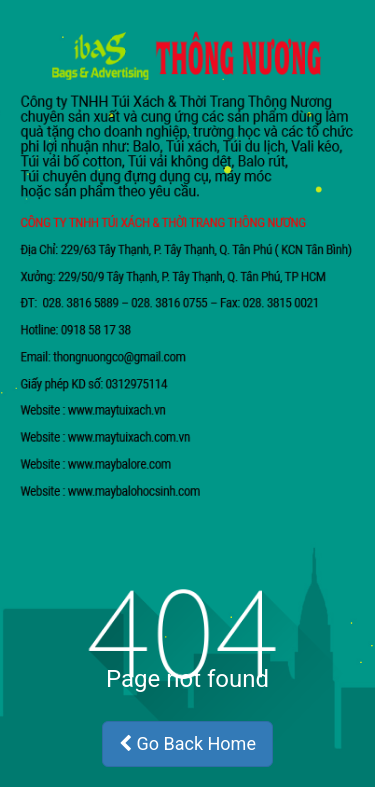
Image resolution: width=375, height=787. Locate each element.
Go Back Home (187, 743)
